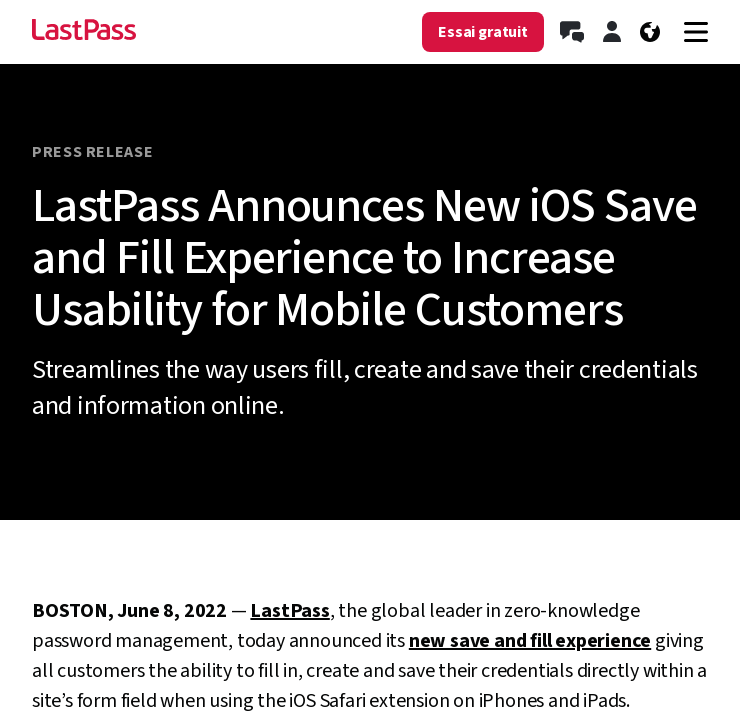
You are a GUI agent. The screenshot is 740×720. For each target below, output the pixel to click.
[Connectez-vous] (612, 32)
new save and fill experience (530, 641)
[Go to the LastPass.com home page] (84, 32)
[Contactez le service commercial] (572, 32)
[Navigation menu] (696, 32)
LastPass (289, 611)
